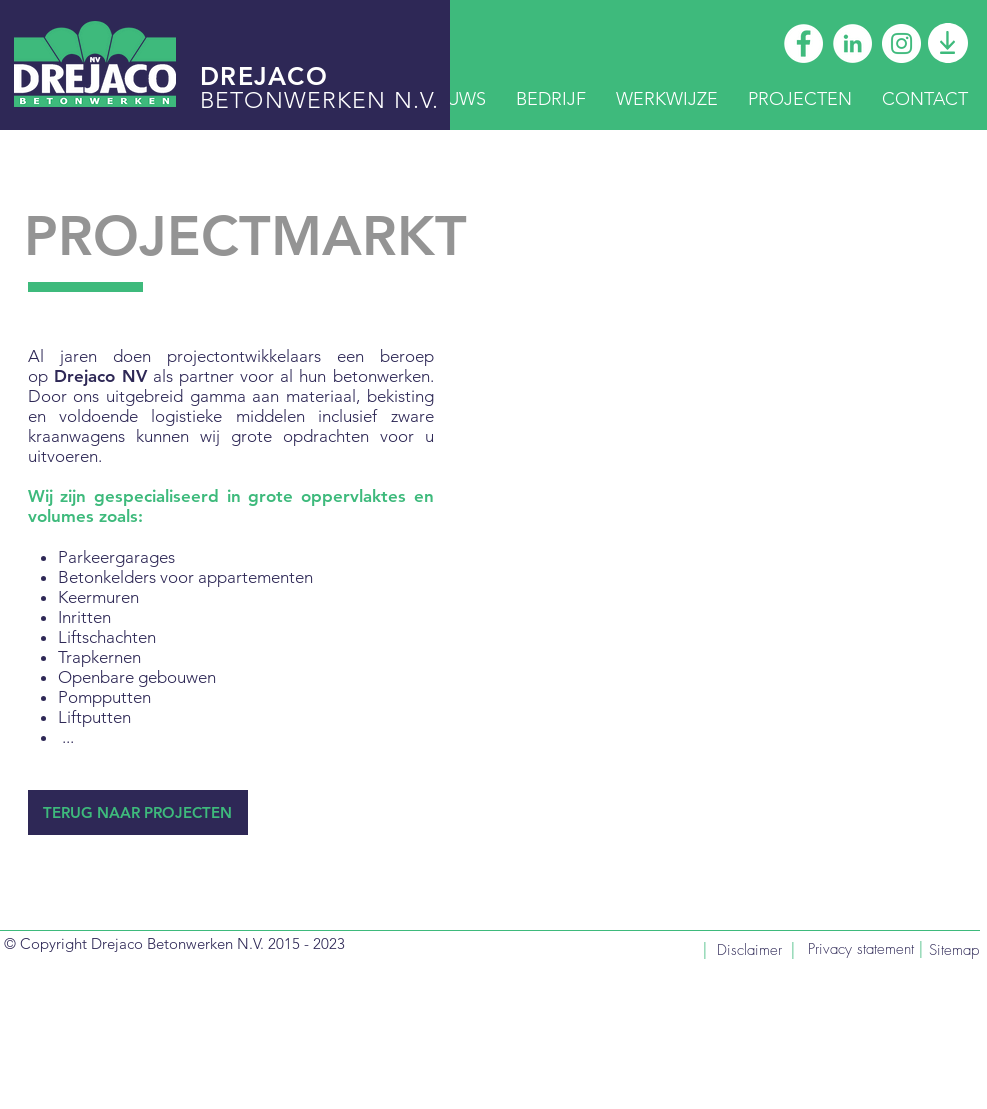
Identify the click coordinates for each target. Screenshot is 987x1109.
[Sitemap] (949, 950)
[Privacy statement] (861, 949)
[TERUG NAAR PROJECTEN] (138, 812)
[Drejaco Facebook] (803, 43)
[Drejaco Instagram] (901, 43)
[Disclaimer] (750, 950)
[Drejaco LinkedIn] (852, 43)
